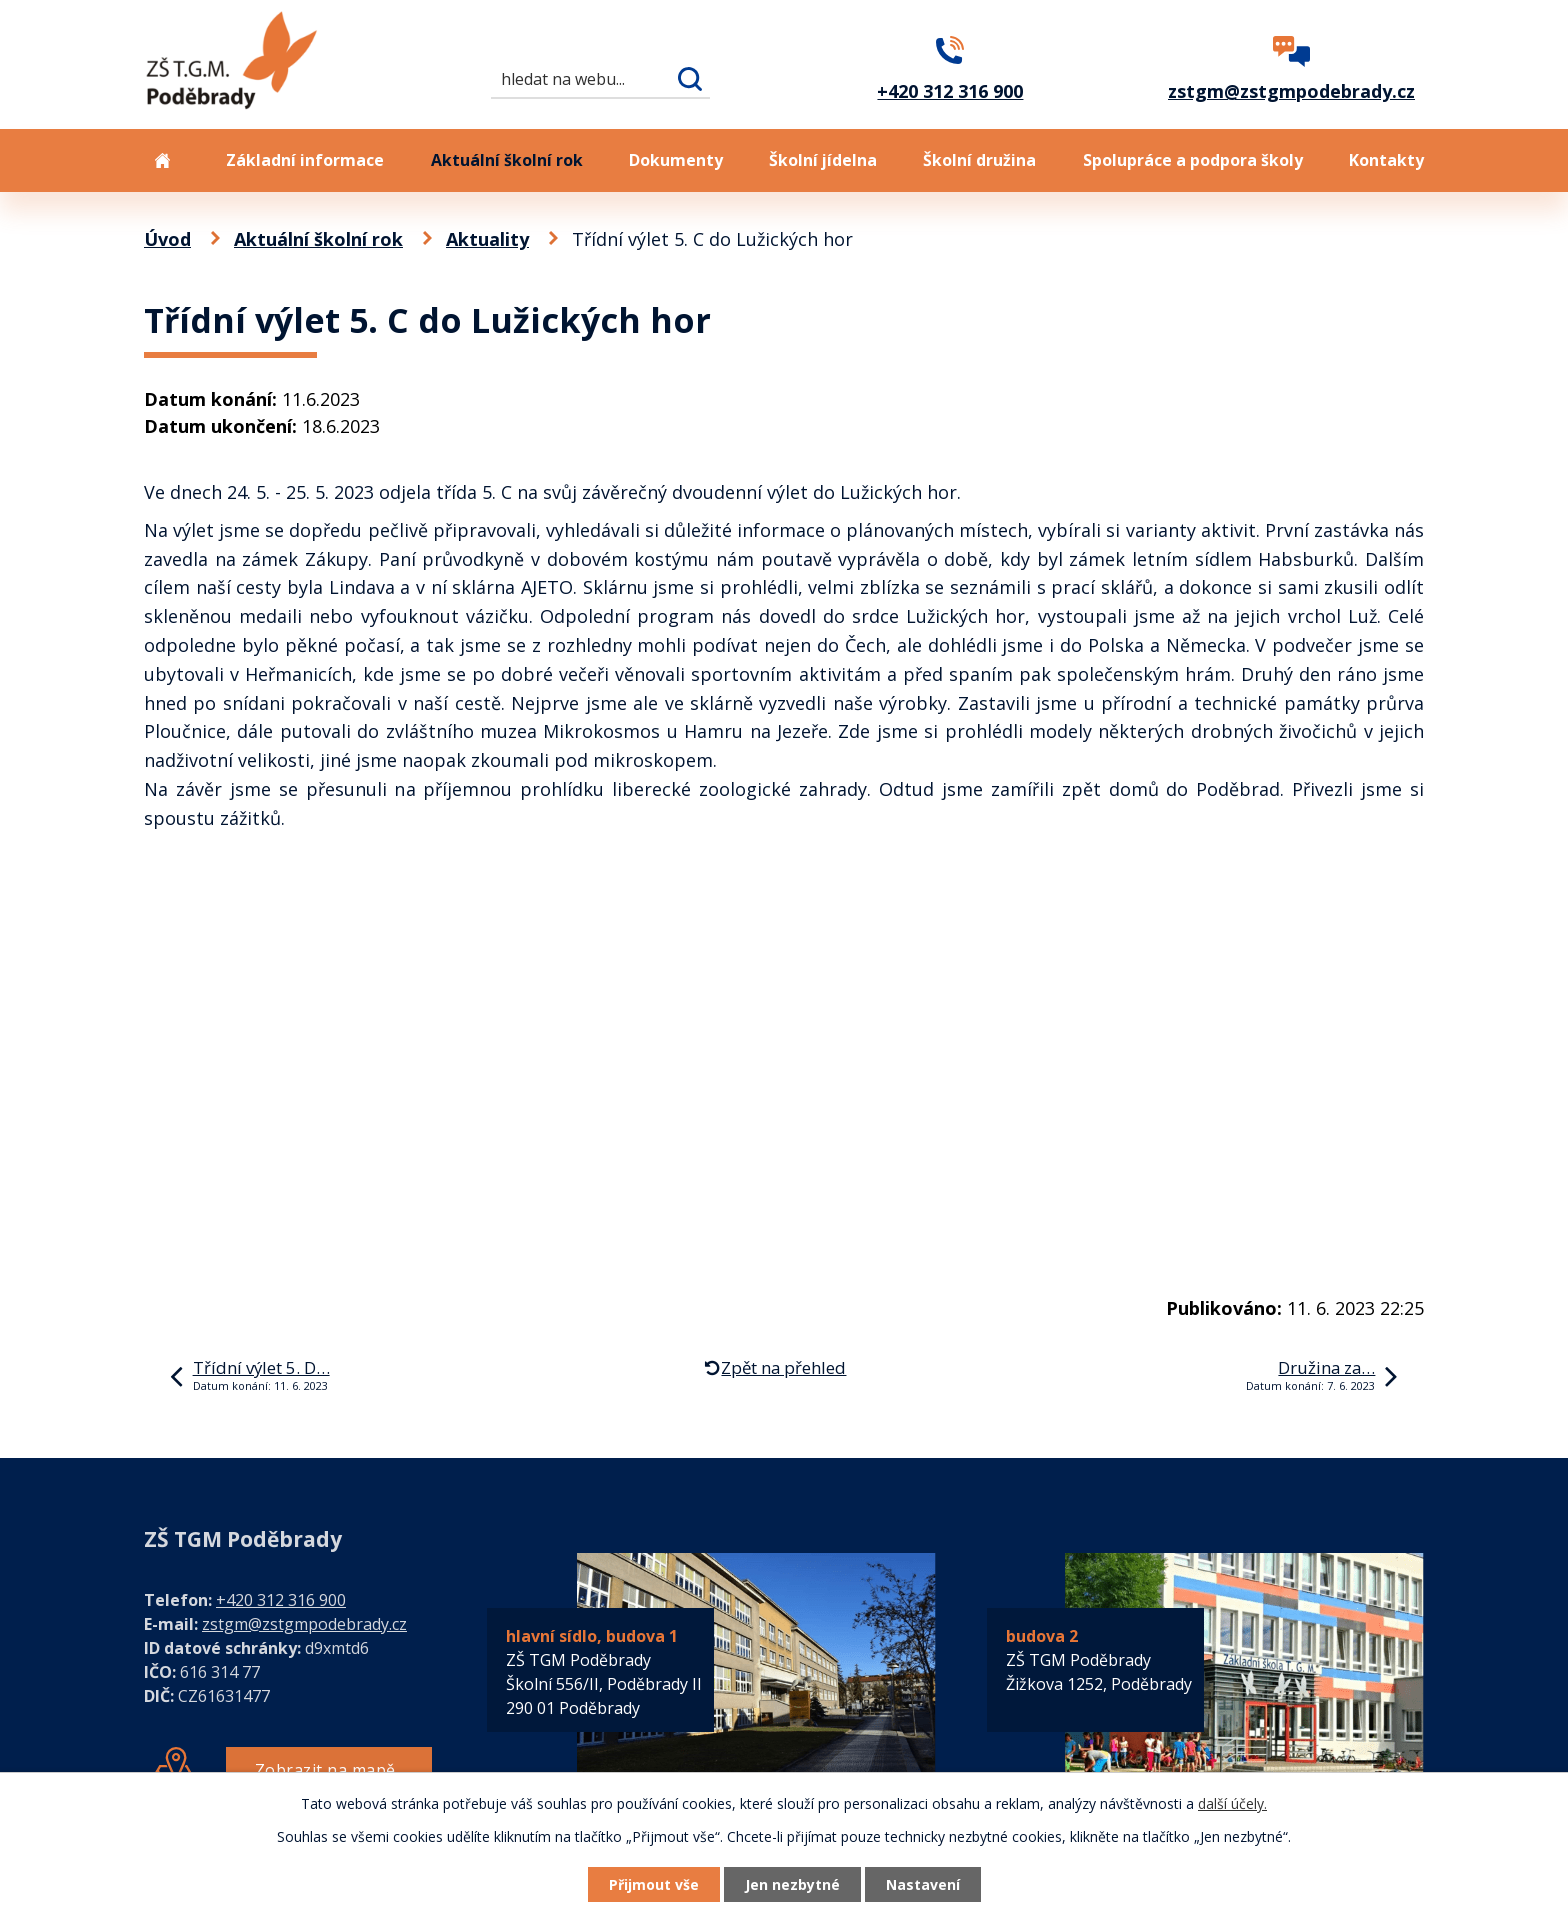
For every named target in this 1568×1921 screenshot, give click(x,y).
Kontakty (1386, 160)
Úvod (162, 160)
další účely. (1232, 1803)
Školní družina (979, 160)
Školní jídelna (823, 160)
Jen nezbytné (792, 1884)
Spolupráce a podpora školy (1193, 160)
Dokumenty (676, 160)
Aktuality (487, 239)
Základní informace (305, 160)
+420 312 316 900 (281, 1600)
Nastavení (923, 1884)
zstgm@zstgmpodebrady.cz (304, 1624)
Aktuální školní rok (507, 160)
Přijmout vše (654, 1884)
